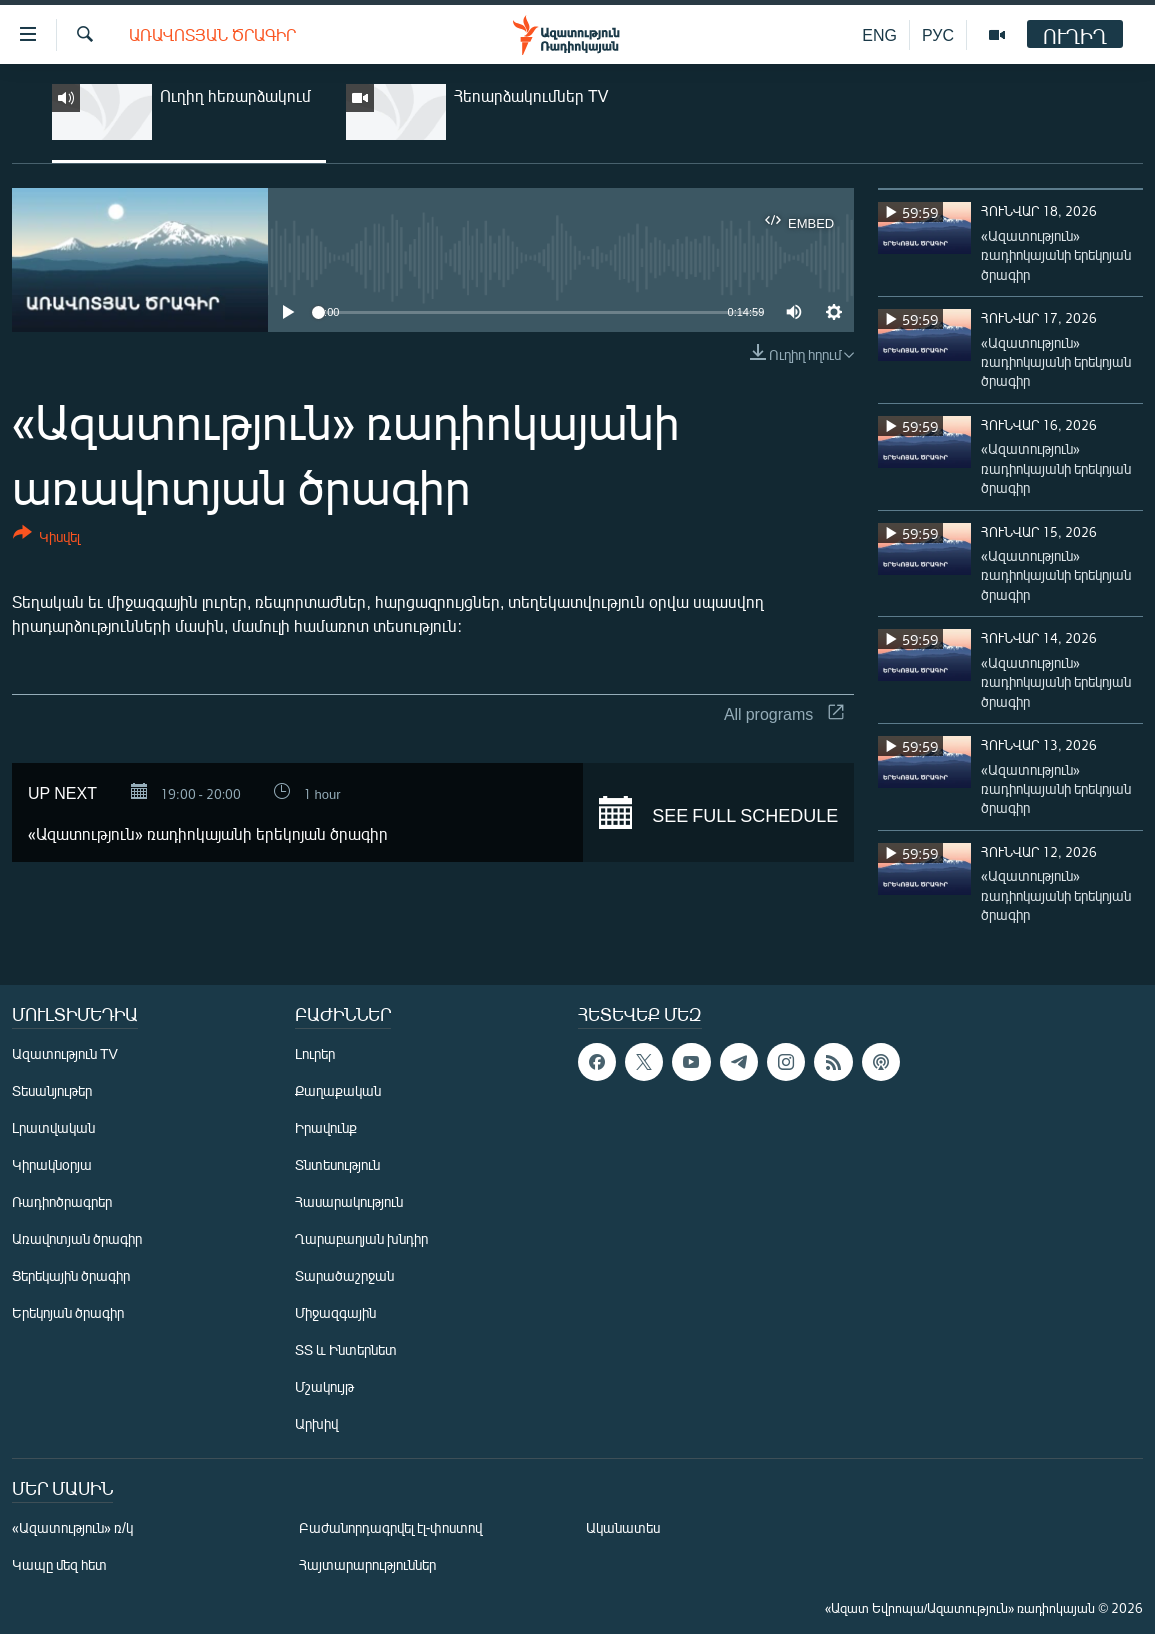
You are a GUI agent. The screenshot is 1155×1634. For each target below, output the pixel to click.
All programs (784, 713)
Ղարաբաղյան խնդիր (361, 1238)
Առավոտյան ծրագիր (212, 34)
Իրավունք (326, 1127)
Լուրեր (315, 1053)
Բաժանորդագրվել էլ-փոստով (391, 1527)
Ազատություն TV (65, 1053)
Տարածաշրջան (344, 1275)
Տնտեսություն (337, 1164)
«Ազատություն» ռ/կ (72, 1527)
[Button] (46, 538)
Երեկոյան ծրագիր (68, 1312)
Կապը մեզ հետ (59, 1564)
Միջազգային (335, 1312)
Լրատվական (53, 1127)
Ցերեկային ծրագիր (71, 1275)
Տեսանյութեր (52, 1090)
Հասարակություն (349, 1201)
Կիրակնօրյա (52, 1164)
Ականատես (623, 1527)
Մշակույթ (324, 1386)
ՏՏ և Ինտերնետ (346, 1349)
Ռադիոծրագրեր (62, 1201)
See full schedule (718, 813)
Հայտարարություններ (367, 1564)
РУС (938, 34)
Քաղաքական (338, 1090)
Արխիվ (316, 1423)
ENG (879, 34)
